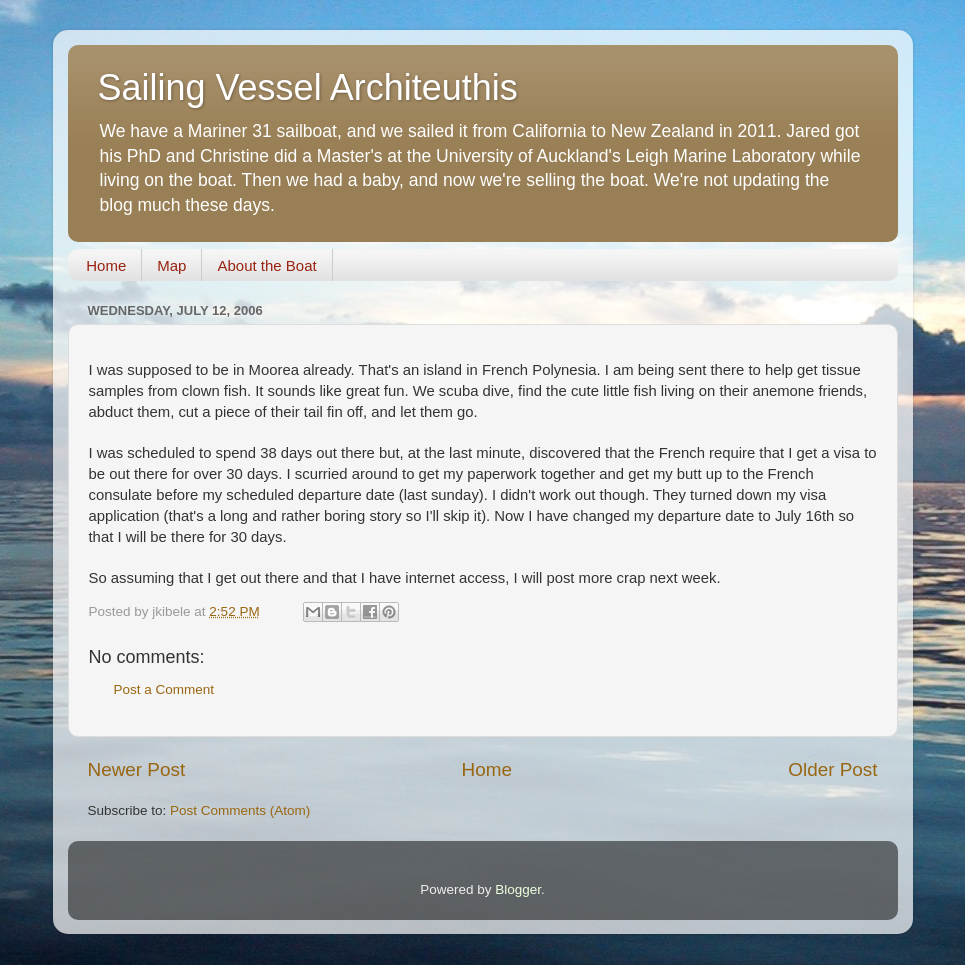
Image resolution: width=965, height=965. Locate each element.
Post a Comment (164, 689)
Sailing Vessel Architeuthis (308, 87)
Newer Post (137, 769)
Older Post (832, 769)
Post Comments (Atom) (240, 810)
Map (171, 265)
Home (106, 265)
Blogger (518, 889)
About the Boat (266, 265)
